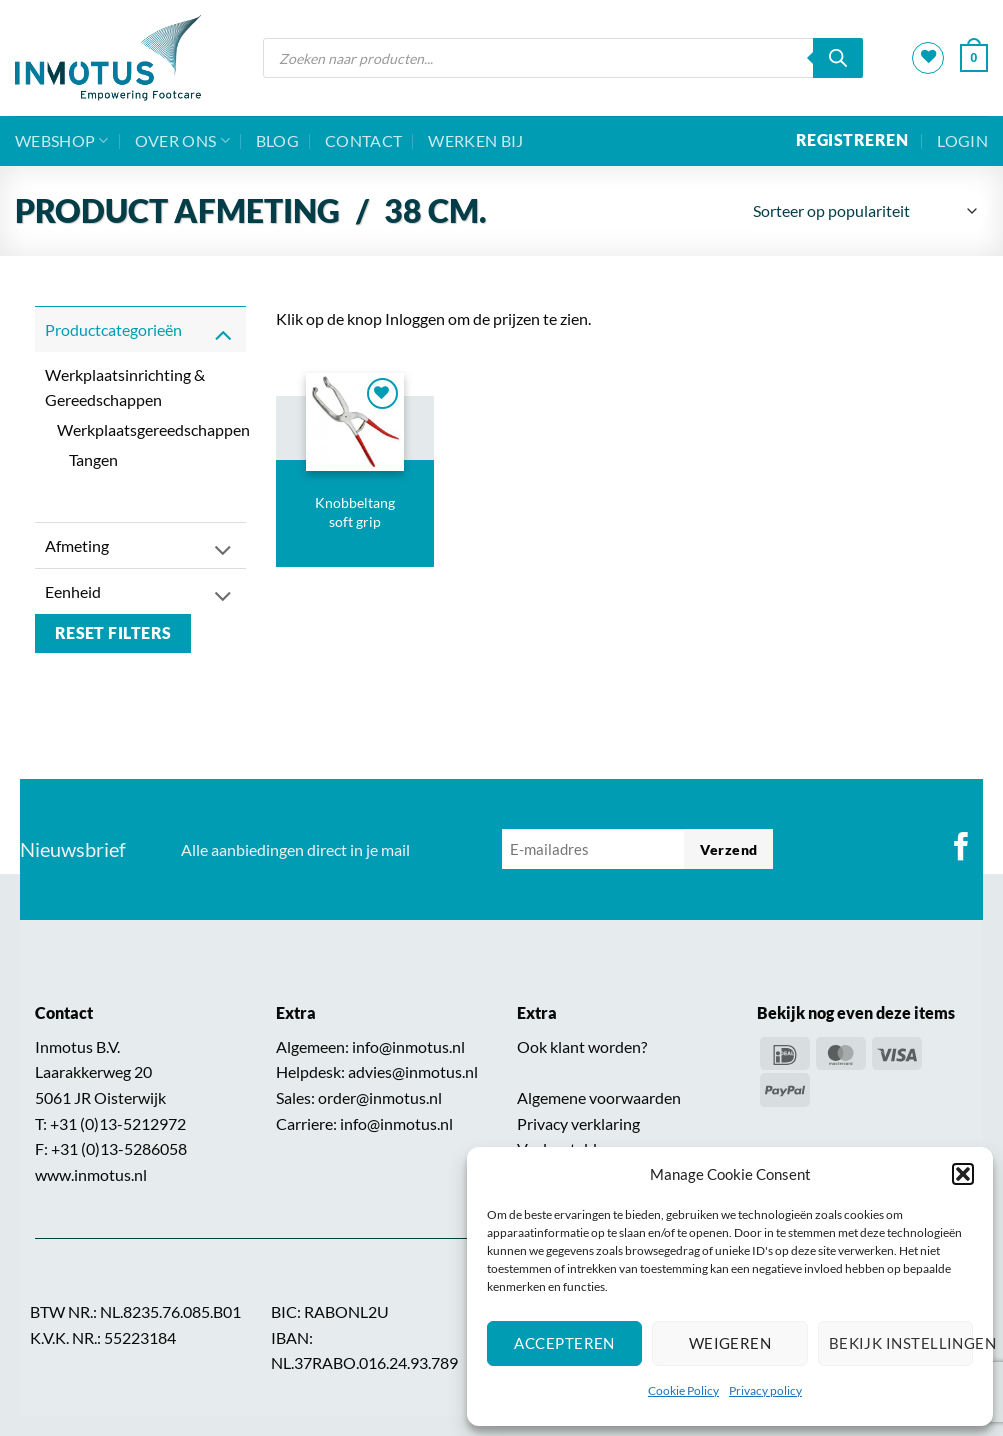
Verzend (728, 849)
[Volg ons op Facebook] (961, 849)
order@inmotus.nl (380, 1097)
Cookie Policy (683, 1390)
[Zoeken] (838, 58)
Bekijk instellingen (901, 1343)
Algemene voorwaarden (599, 1097)
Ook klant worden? (582, 1046)
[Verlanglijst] (928, 58)
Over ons (182, 141)
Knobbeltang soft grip (355, 512)
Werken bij (475, 140)
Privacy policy (765, 1390)
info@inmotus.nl (408, 1046)
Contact (363, 140)
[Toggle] (223, 333)
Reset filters (113, 633)
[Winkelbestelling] (864, 211)
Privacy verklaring (578, 1123)
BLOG (277, 140)
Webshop (62, 141)
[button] (963, 1174)
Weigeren (730, 1343)
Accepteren (564, 1343)
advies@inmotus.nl (413, 1071)
